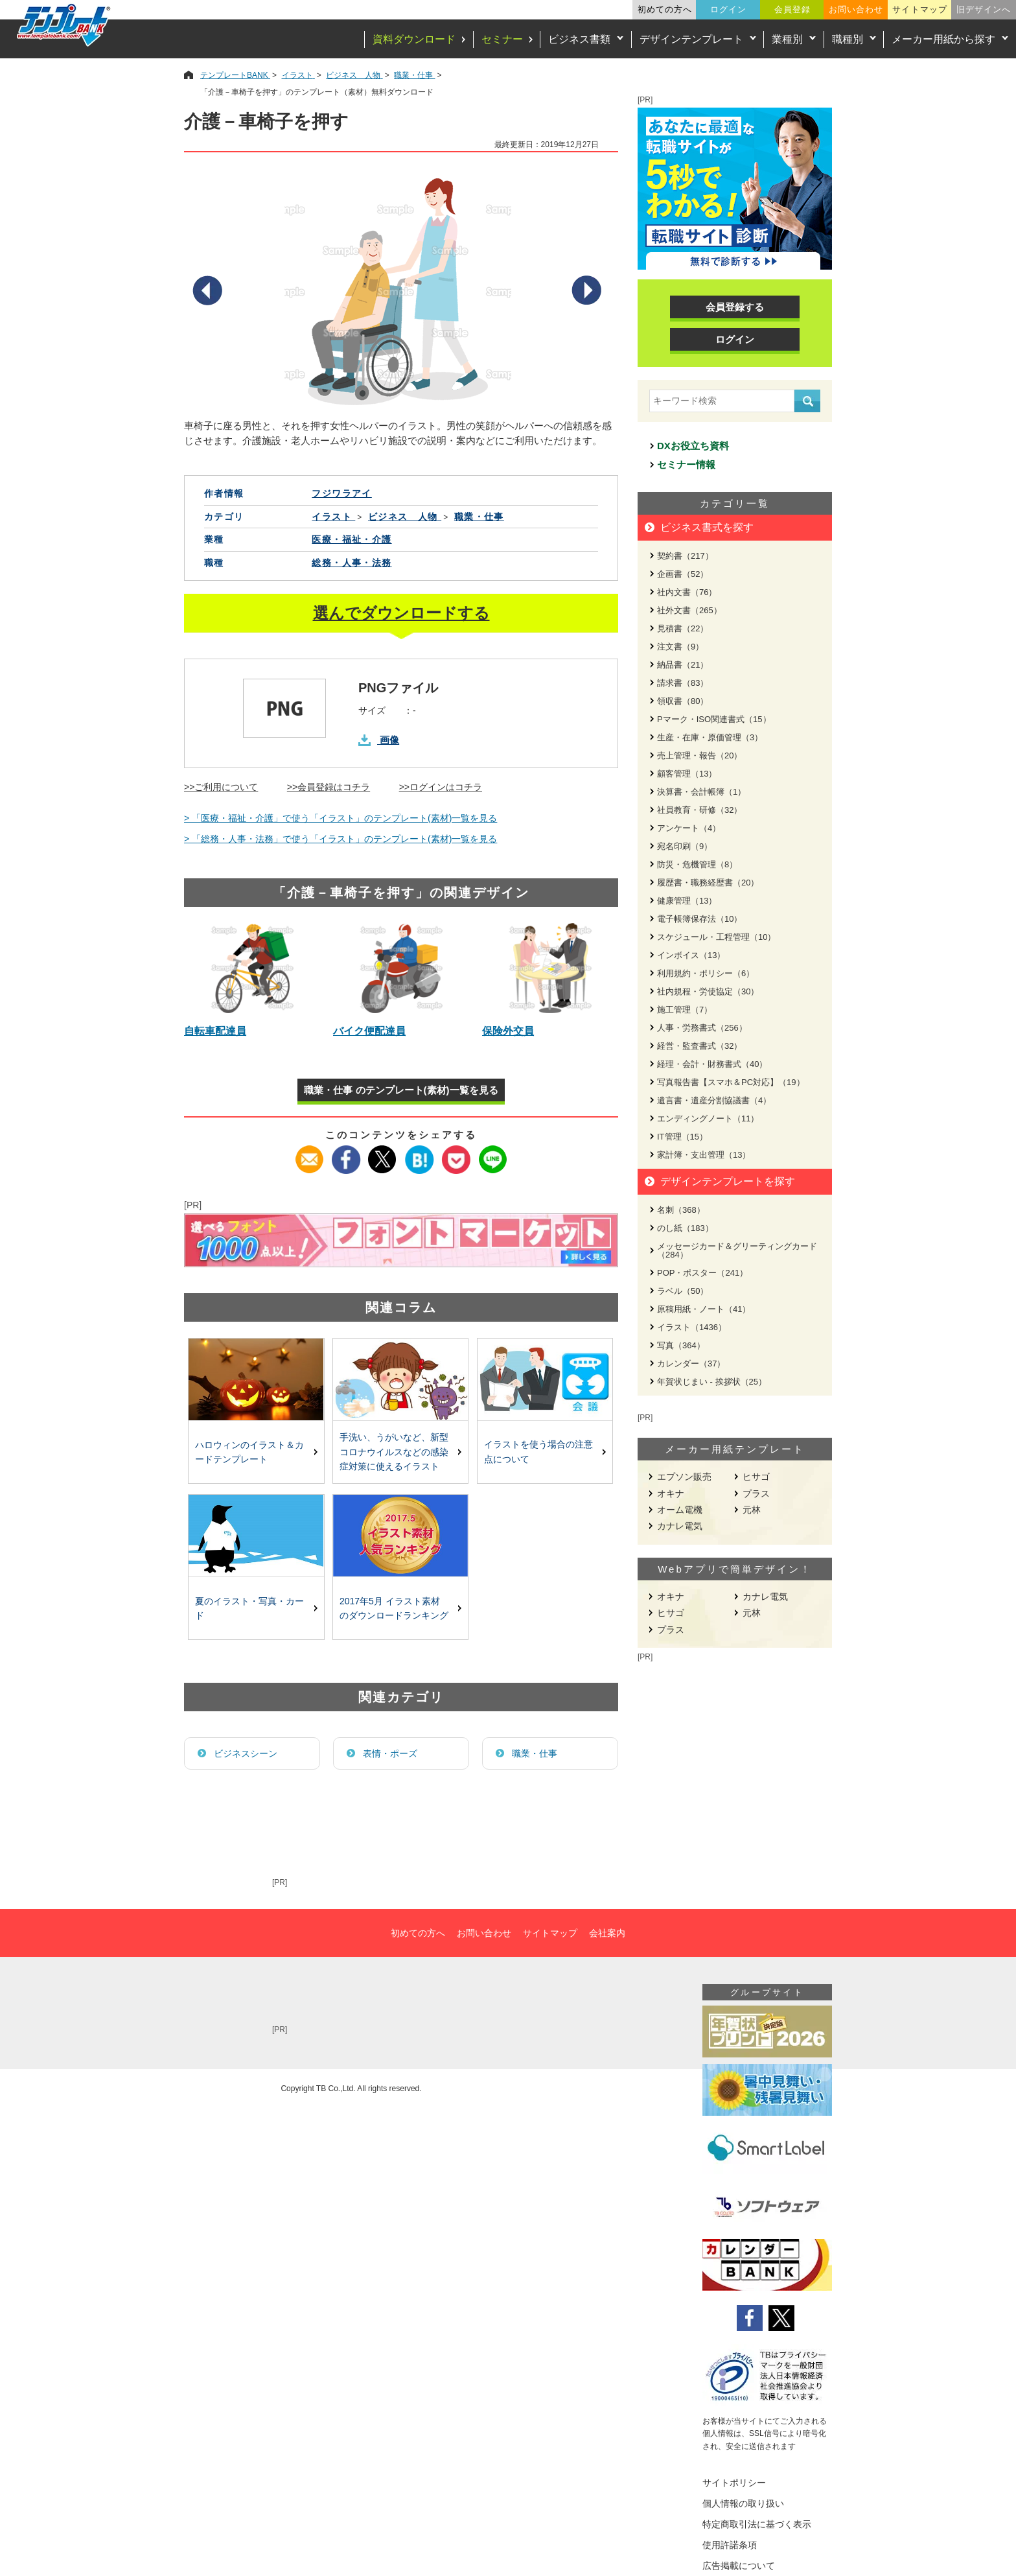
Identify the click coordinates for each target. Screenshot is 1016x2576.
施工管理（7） (684, 1009)
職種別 (847, 39)
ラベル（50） (682, 1291)
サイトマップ (919, 9)
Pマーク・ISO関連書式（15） (714, 719)
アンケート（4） (689, 828)
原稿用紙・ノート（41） (703, 1309)
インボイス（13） (691, 955)
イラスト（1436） (691, 1327)
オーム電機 (679, 1510)
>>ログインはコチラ (440, 787)
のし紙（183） (685, 1228)
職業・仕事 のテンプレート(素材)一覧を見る (401, 1089)
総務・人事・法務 (351, 562)
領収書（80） (682, 701)
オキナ (670, 1493)
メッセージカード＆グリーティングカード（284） (737, 1250)
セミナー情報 (686, 464)
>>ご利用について (221, 787)
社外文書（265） (689, 610)
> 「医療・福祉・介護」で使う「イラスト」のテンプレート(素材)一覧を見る (340, 818)
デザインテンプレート (691, 39)
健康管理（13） (687, 900)
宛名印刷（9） (684, 846)
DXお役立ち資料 (693, 445)
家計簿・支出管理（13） (703, 1155)
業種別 (787, 39)
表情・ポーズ (390, 1753)
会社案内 (607, 1933)
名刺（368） (681, 1210)
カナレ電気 (679, 1526)
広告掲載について (738, 2565)
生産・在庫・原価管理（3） (710, 737)
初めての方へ (665, 9)
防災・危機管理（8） (697, 864)
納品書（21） (682, 665)
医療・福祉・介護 (351, 539)
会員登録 (792, 9)
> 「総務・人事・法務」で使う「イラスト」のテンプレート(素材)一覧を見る (340, 839)
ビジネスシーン (245, 1753)
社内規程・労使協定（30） (708, 991)
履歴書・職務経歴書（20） (708, 882)
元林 (752, 1510)
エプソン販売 (684, 1476)
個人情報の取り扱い (743, 2503)
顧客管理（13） (687, 773)
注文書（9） (680, 646)
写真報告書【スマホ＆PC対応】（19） (731, 1082)
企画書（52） (682, 574)
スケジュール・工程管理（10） (716, 937)
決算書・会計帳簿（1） (701, 792)
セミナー (502, 39)
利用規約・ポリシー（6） (705, 973)
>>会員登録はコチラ (328, 787)
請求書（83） (682, 683)
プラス (756, 1493)
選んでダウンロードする (401, 613)
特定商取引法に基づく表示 (756, 2524)
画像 (389, 739)
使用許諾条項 (729, 2545)
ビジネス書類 (579, 39)
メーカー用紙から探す (943, 39)
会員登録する (735, 306)
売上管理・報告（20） (699, 755)
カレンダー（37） (691, 1363)
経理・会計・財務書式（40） (712, 1064)
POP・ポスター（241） (702, 1273)
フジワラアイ (341, 493)
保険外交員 (508, 1030)
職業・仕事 (534, 1753)
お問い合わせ (856, 9)
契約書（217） (685, 556)
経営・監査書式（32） (699, 1046)
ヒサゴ (756, 1476)
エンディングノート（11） (708, 1118)
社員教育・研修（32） (699, 810)
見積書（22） (682, 628)
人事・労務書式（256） (702, 1028)
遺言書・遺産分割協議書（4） (714, 1100)
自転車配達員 (215, 1030)
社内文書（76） (687, 592)
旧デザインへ (983, 9)
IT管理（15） (682, 1136)
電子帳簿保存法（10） (699, 919)
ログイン (728, 9)
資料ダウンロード (414, 39)
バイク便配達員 (369, 1030)
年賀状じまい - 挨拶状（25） (712, 1381)
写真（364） (681, 1345)
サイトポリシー (734, 2482)
